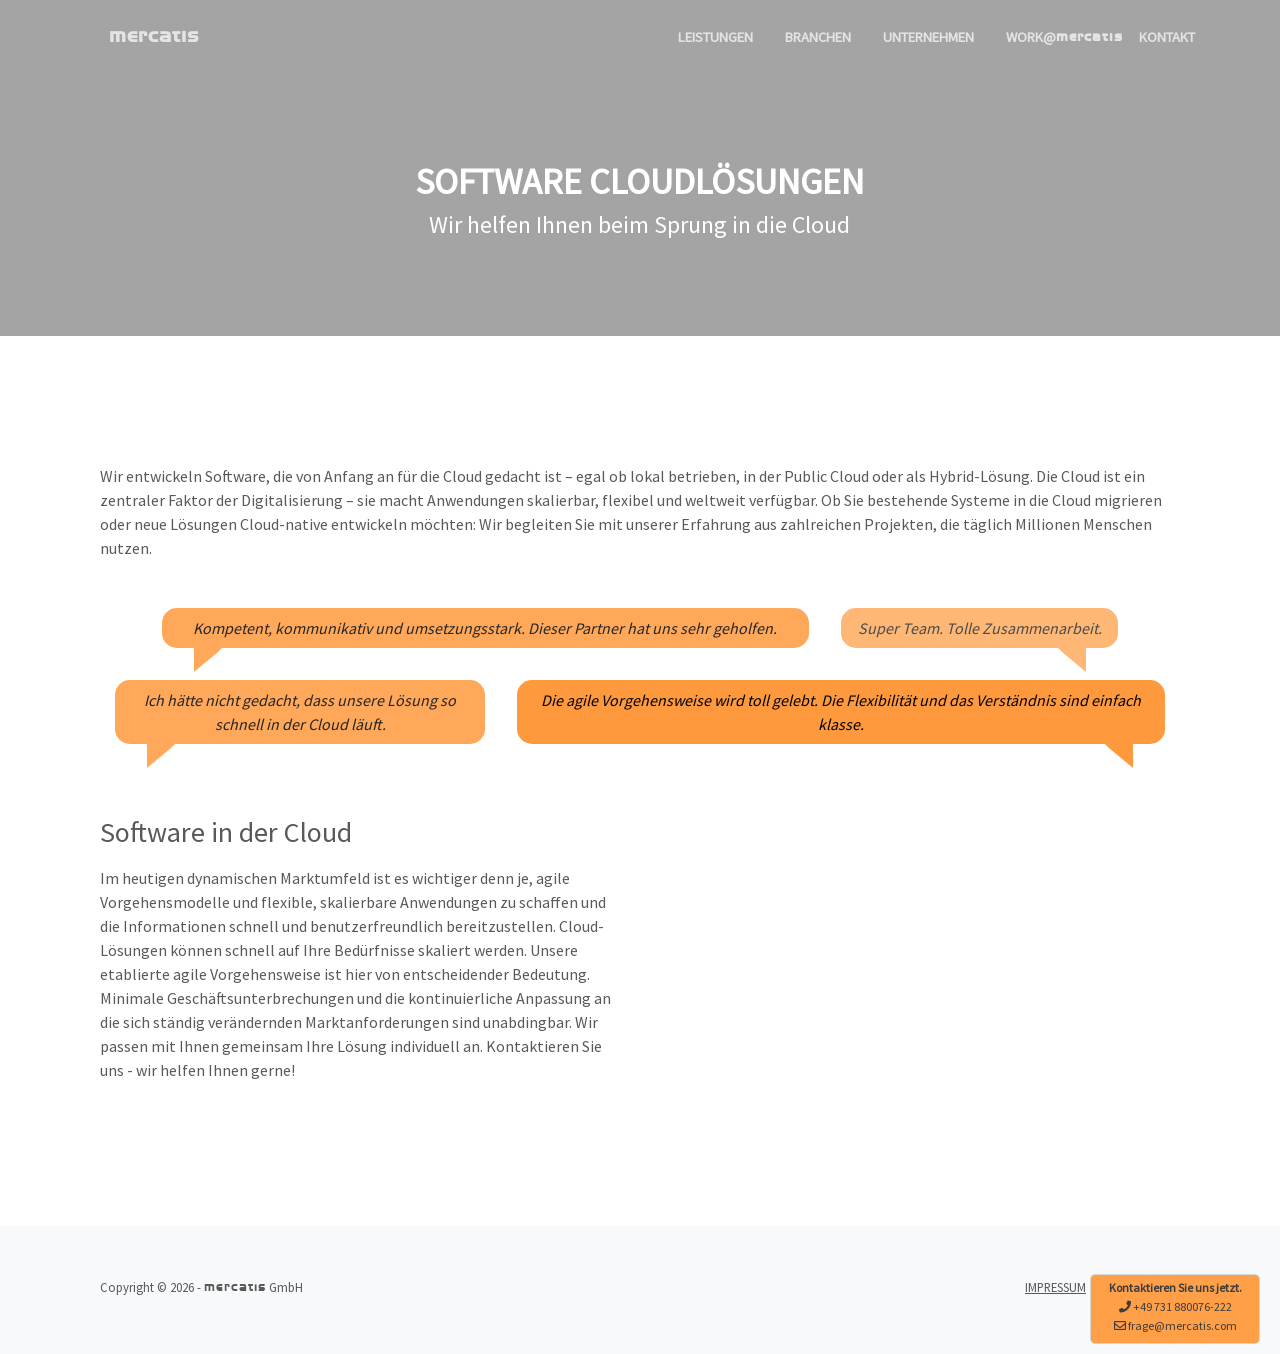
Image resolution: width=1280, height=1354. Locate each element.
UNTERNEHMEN (928, 37)
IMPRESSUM (1055, 1287)
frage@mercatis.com (1182, 1325)
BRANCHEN (818, 37)
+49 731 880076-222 (1182, 1306)
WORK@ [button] (1064, 37)
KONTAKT (1167, 37)
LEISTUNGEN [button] (715, 37)
